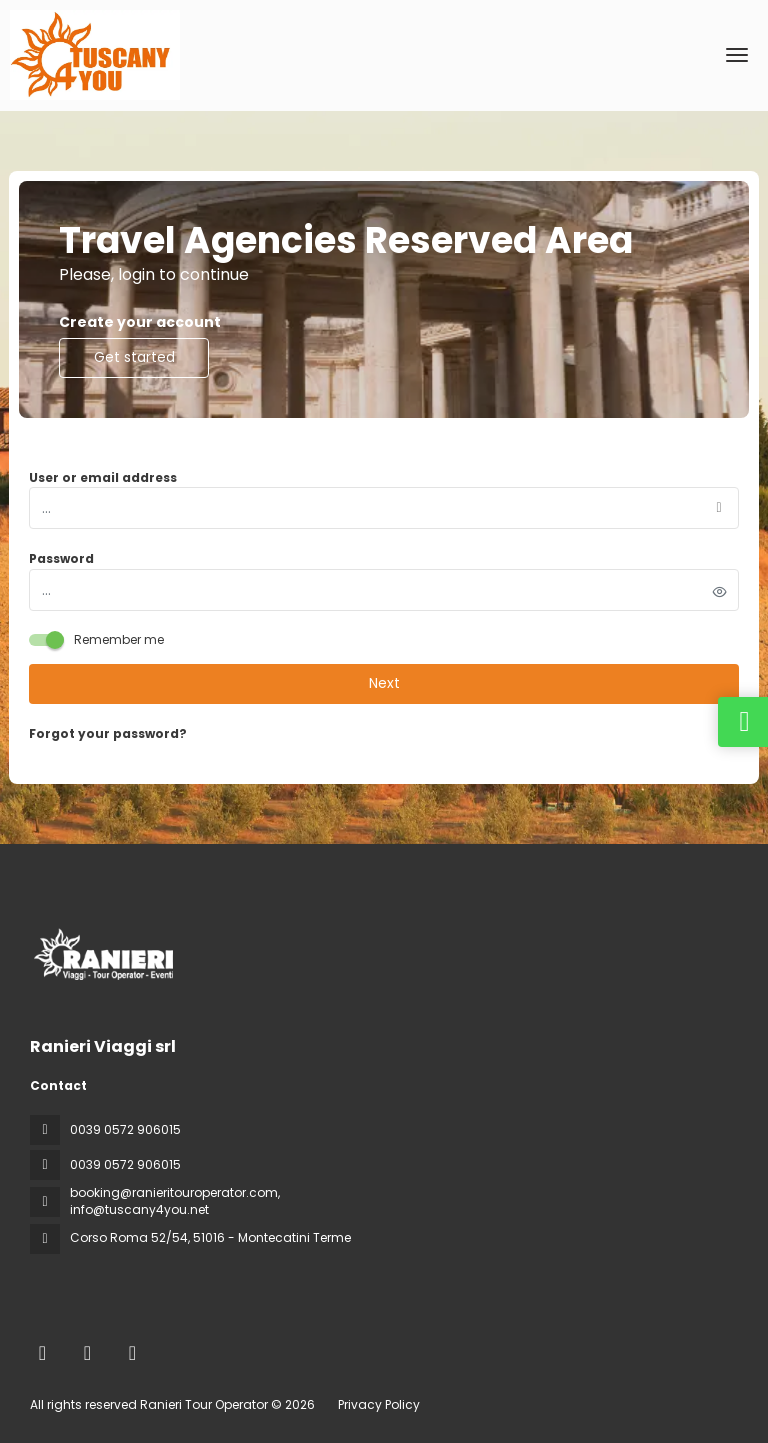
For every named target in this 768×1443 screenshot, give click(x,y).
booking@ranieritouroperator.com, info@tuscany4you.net (175, 1201)
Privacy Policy (379, 1404)
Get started (134, 357)
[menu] (737, 55)
